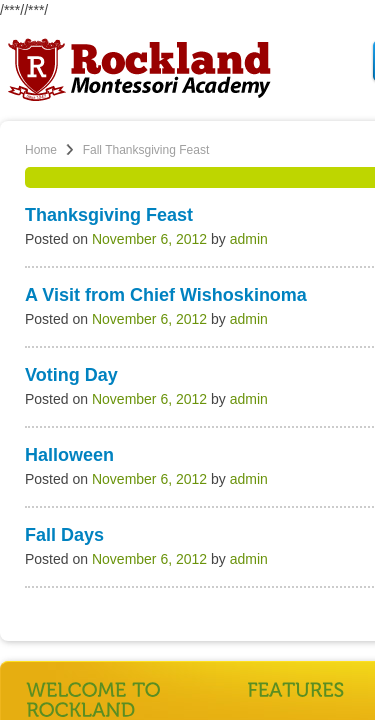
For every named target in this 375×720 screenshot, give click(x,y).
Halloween (69, 455)
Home (41, 150)
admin (249, 239)
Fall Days (64, 535)
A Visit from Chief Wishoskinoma (166, 295)
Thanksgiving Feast (109, 215)
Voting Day (71, 375)
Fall (92, 150)
